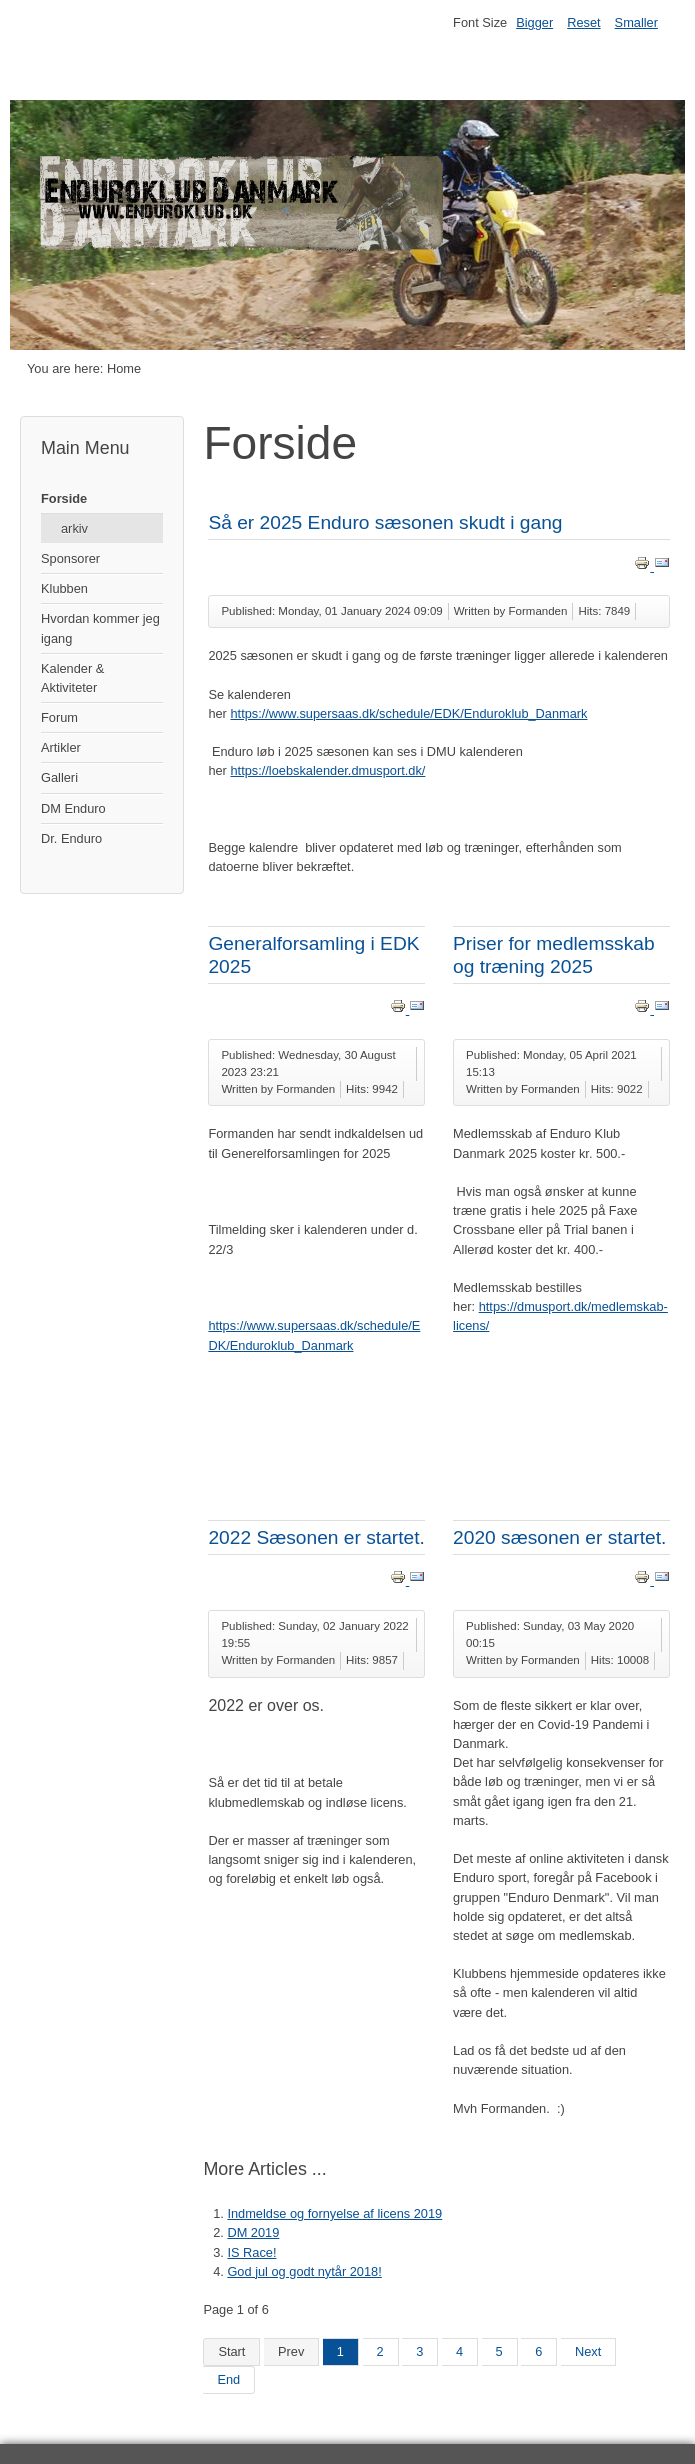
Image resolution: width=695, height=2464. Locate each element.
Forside (64, 498)
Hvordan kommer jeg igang (100, 628)
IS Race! (251, 2252)
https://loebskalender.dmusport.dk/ (327, 770)
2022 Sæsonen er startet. (316, 1537)
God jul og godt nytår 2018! (304, 2271)
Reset (583, 22)
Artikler (61, 747)
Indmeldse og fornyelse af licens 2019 (334, 2213)
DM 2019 (253, 2232)
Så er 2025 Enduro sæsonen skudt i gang (385, 522)
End (228, 2379)
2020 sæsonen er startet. (559, 1537)
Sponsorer (70, 558)
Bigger (534, 22)
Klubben (64, 588)
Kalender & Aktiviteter (72, 678)
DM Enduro (73, 808)
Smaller (636, 22)
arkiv (74, 528)
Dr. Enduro (71, 838)
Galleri (59, 777)
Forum (59, 717)
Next (588, 2351)
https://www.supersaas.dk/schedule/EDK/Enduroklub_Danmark (408, 713)
